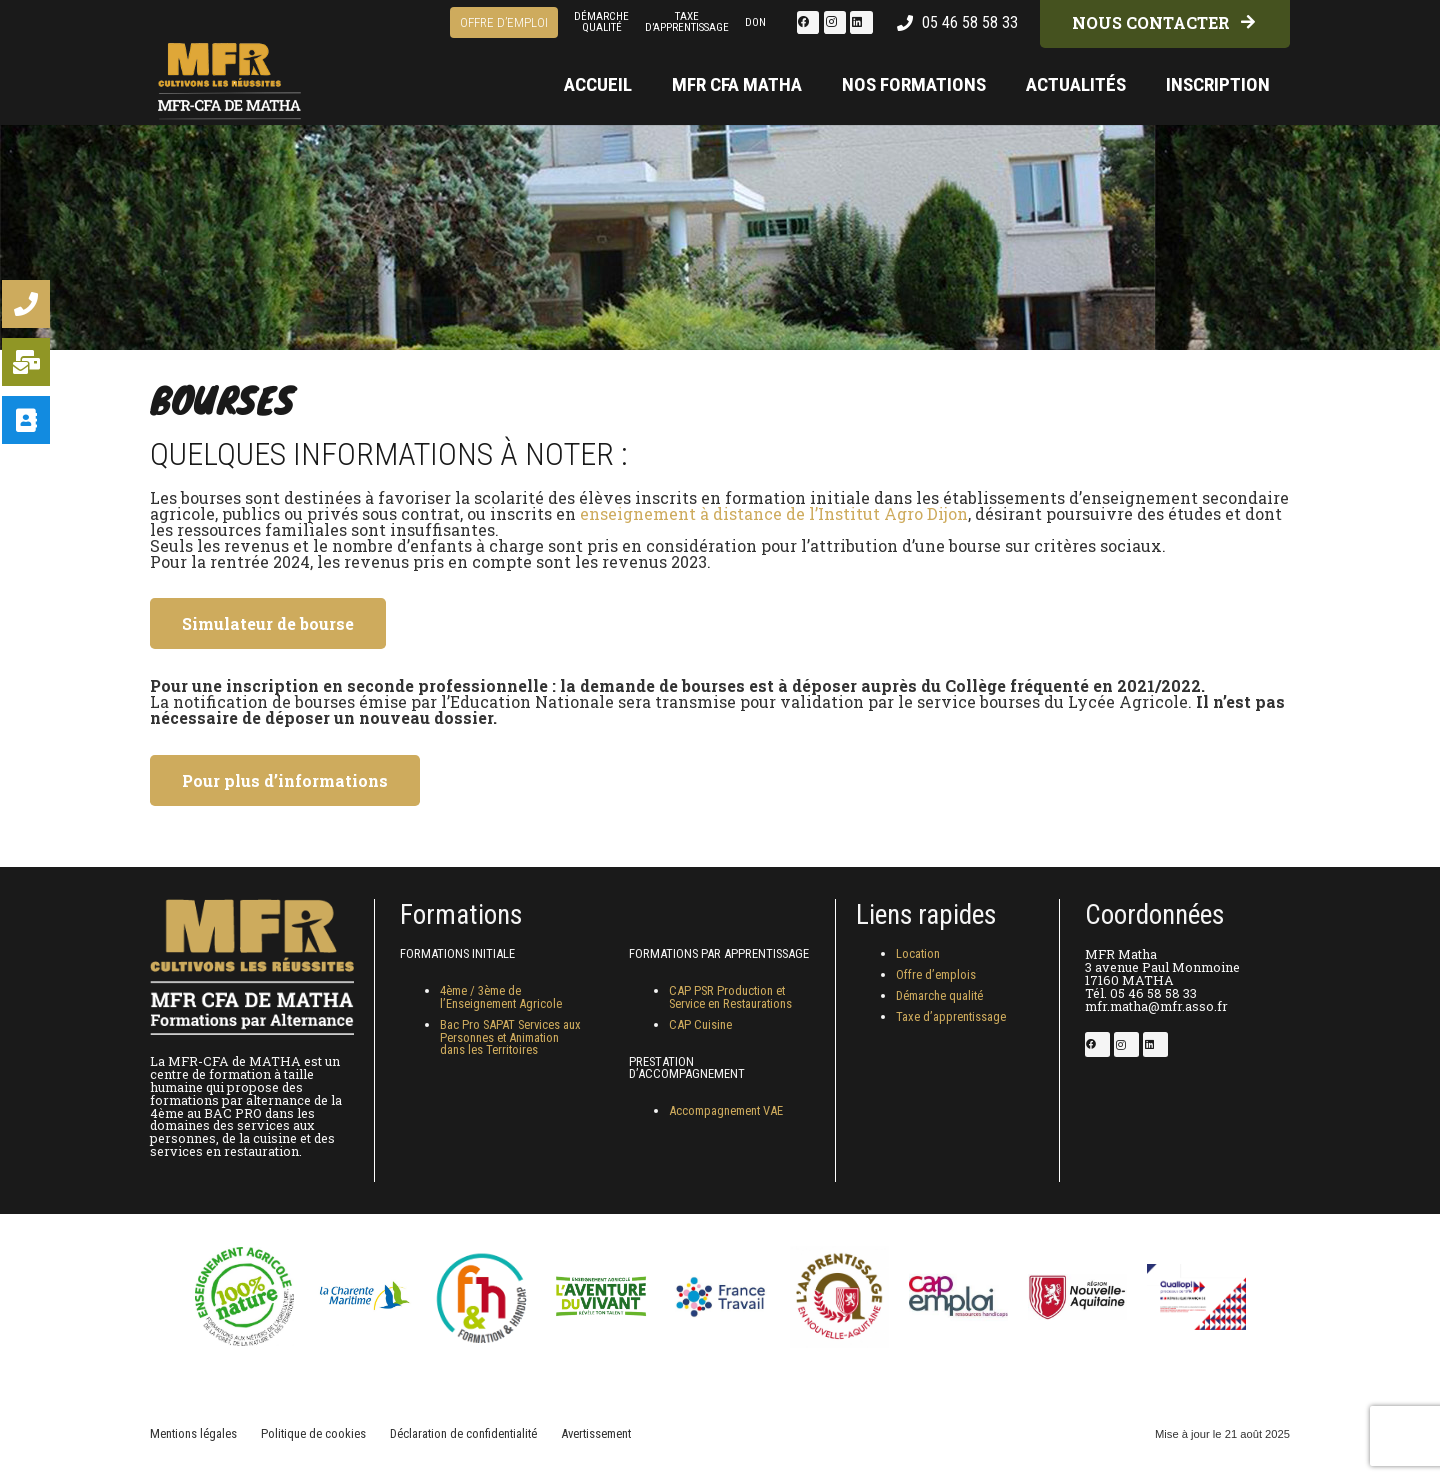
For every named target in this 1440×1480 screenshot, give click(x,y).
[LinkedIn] (861, 22)
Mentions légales (193, 1433)
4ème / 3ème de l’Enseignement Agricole (501, 997)
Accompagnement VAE (726, 1110)
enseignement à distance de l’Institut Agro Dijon (774, 513)
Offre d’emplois (936, 974)
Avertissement (596, 1433)
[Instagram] (835, 22)
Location (918, 953)
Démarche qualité (939, 995)
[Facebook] (808, 22)
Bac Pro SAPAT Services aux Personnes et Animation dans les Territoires (510, 1037)
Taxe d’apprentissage (951, 1016)
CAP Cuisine (700, 1024)
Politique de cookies (313, 1433)
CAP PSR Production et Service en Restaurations (730, 997)
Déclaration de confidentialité (463, 1433)
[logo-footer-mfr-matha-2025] (232, 65)
